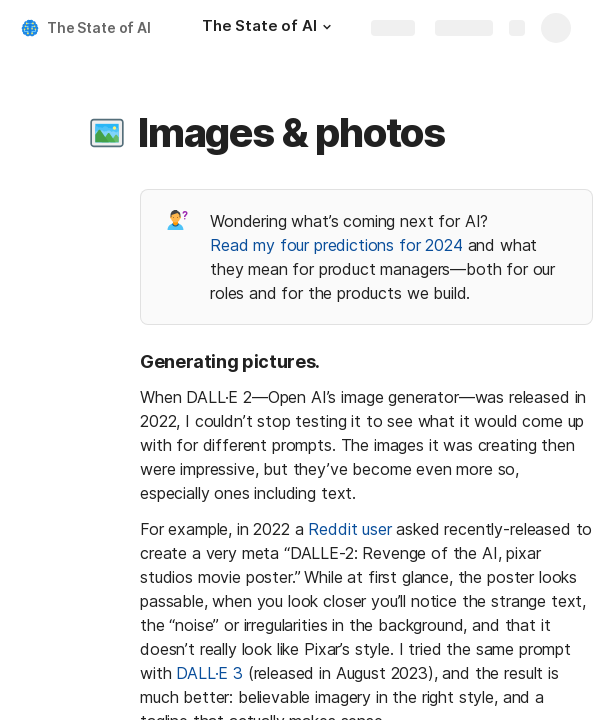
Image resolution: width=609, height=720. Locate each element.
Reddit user (349, 529)
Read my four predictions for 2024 (336, 245)
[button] (327, 27)
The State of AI (99, 27)
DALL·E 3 (209, 673)
